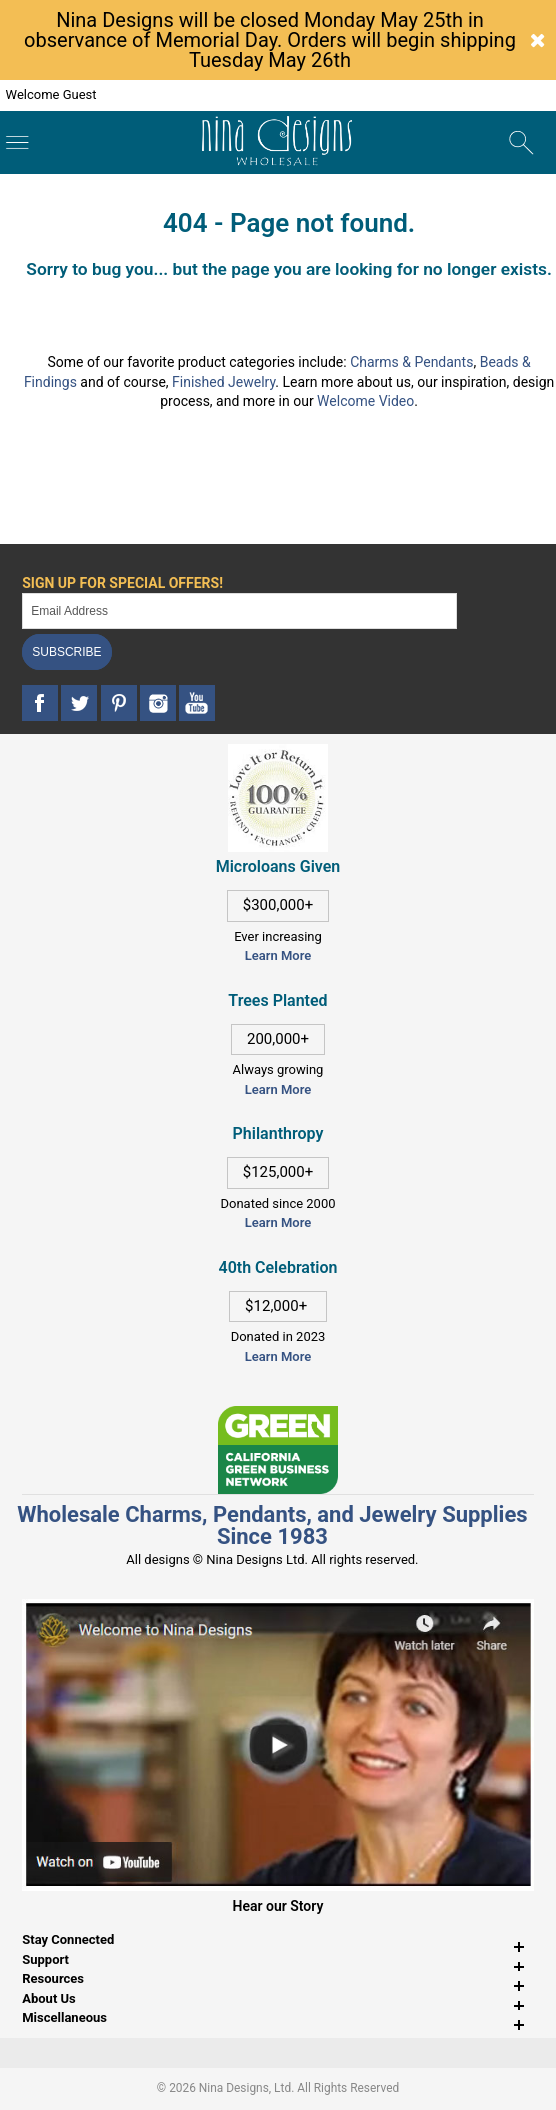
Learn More (278, 955)
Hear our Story (278, 1906)
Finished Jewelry (223, 382)
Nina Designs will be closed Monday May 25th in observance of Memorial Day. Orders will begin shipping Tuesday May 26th (270, 40)
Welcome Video (365, 401)
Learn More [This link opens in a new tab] (278, 1089)
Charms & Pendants (411, 362)
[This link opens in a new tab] (278, 1415)
